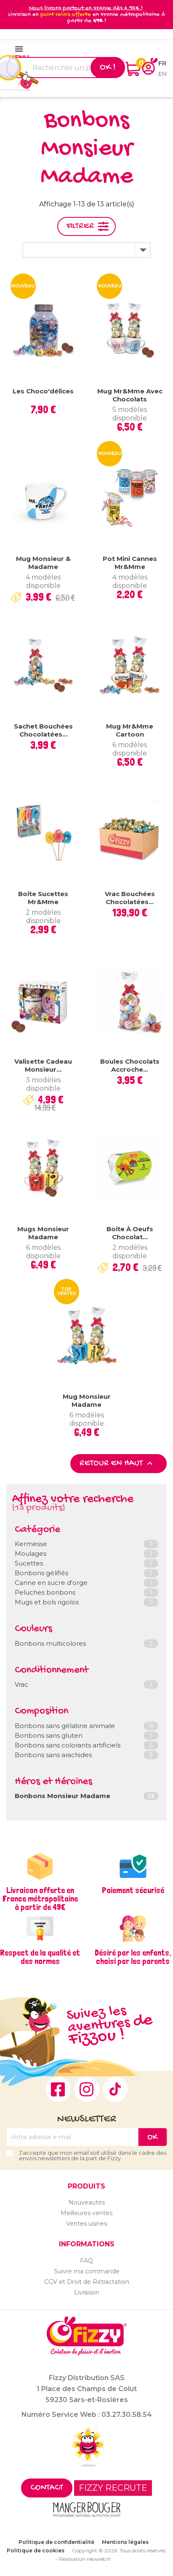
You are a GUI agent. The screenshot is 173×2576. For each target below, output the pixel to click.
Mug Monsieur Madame (87, 1400)
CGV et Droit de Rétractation (86, 2282)
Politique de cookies (35, 2550)
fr (162, 63)
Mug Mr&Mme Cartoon (129, 730)
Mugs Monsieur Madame (43, 1233)
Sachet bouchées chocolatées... (43, 730)
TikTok (115, 2089)
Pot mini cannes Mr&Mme (130, 563)
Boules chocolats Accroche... (130, 1065)
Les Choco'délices (43, 391)
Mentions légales (125, 2542)
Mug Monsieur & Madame (43, 563)
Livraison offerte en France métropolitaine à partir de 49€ (40, 1898)
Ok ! (108, 67)
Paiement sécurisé (133, 1890)
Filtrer (80, 226)
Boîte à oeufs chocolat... (129, 1233)
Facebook (58, 2089)
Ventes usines (86, 2223)
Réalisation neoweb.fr (85, 2559)
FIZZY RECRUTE (113, 2488)
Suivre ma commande (87, 2271)
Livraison (86, 2292)
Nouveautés (87, 2202)
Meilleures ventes (86, 2213)
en (162, 74)
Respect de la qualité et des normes (40, 1957)
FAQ (86, 2260)
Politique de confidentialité (56, 2542)
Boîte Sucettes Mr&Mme (43, 898)
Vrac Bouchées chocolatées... (130, 898)
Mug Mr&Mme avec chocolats (129, 395)
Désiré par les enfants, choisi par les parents (133, 1957)
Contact (46, 2488)
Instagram (86, 2089)
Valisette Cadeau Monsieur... (43, 1065)
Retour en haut (117, 1463)
